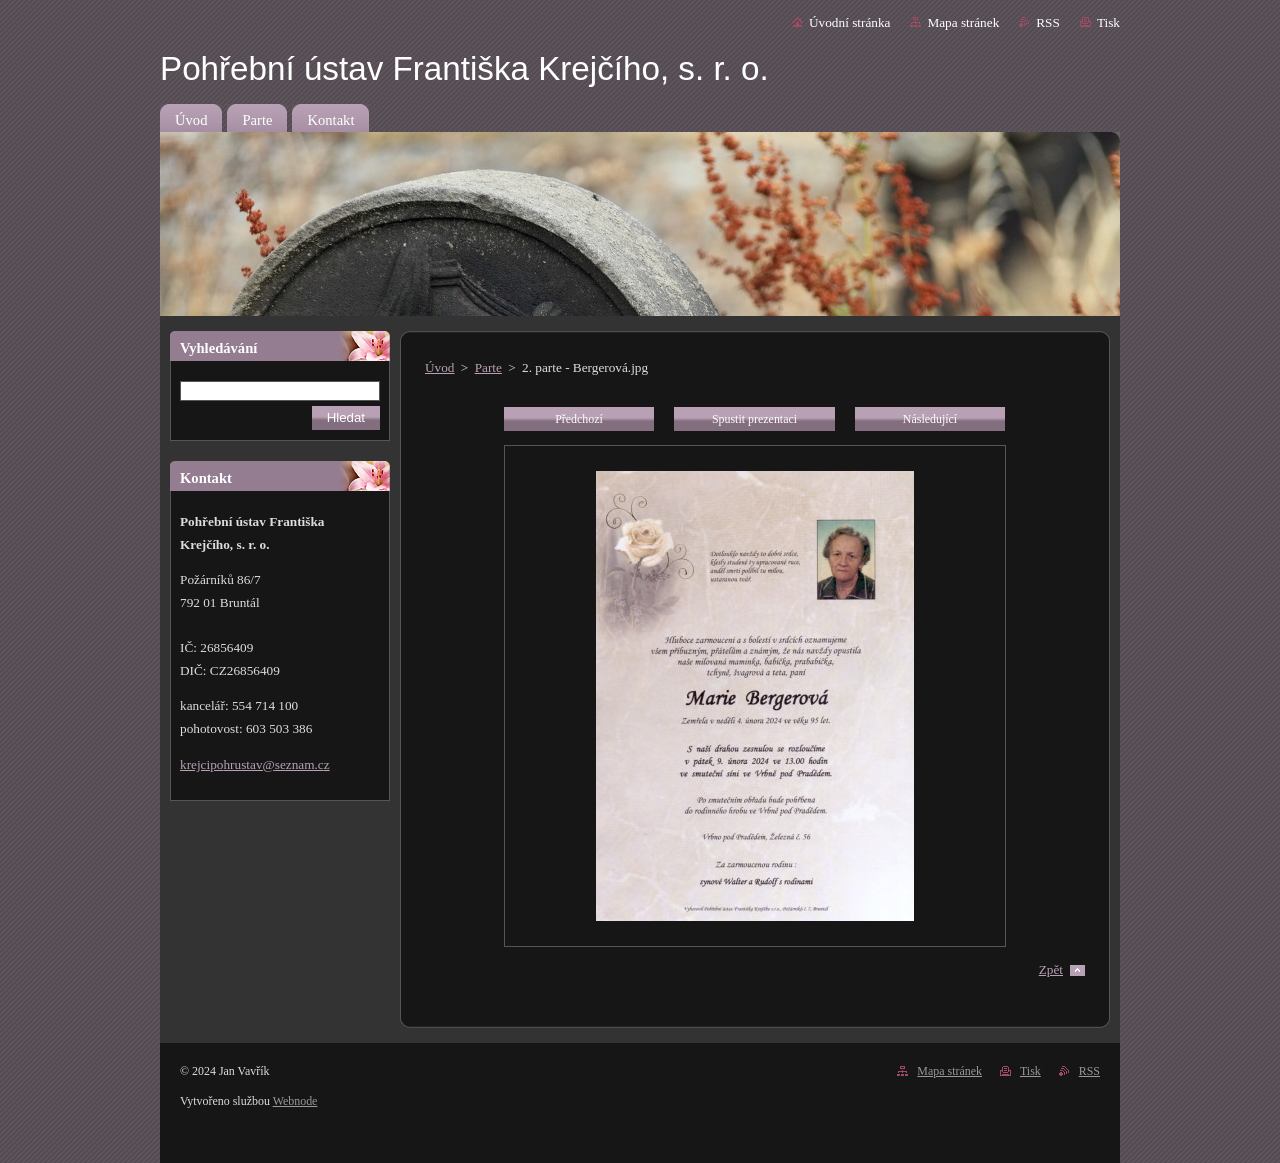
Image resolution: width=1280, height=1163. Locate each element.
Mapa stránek (963, 22)
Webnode (295, 1101)
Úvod (439, 367)
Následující (930, 419)
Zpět (1051, 969)
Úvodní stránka (849, 22)
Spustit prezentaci (754, 419)
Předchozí (579, 419)
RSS (1048, 22)
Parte (488, 367)
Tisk (1108, 22)
